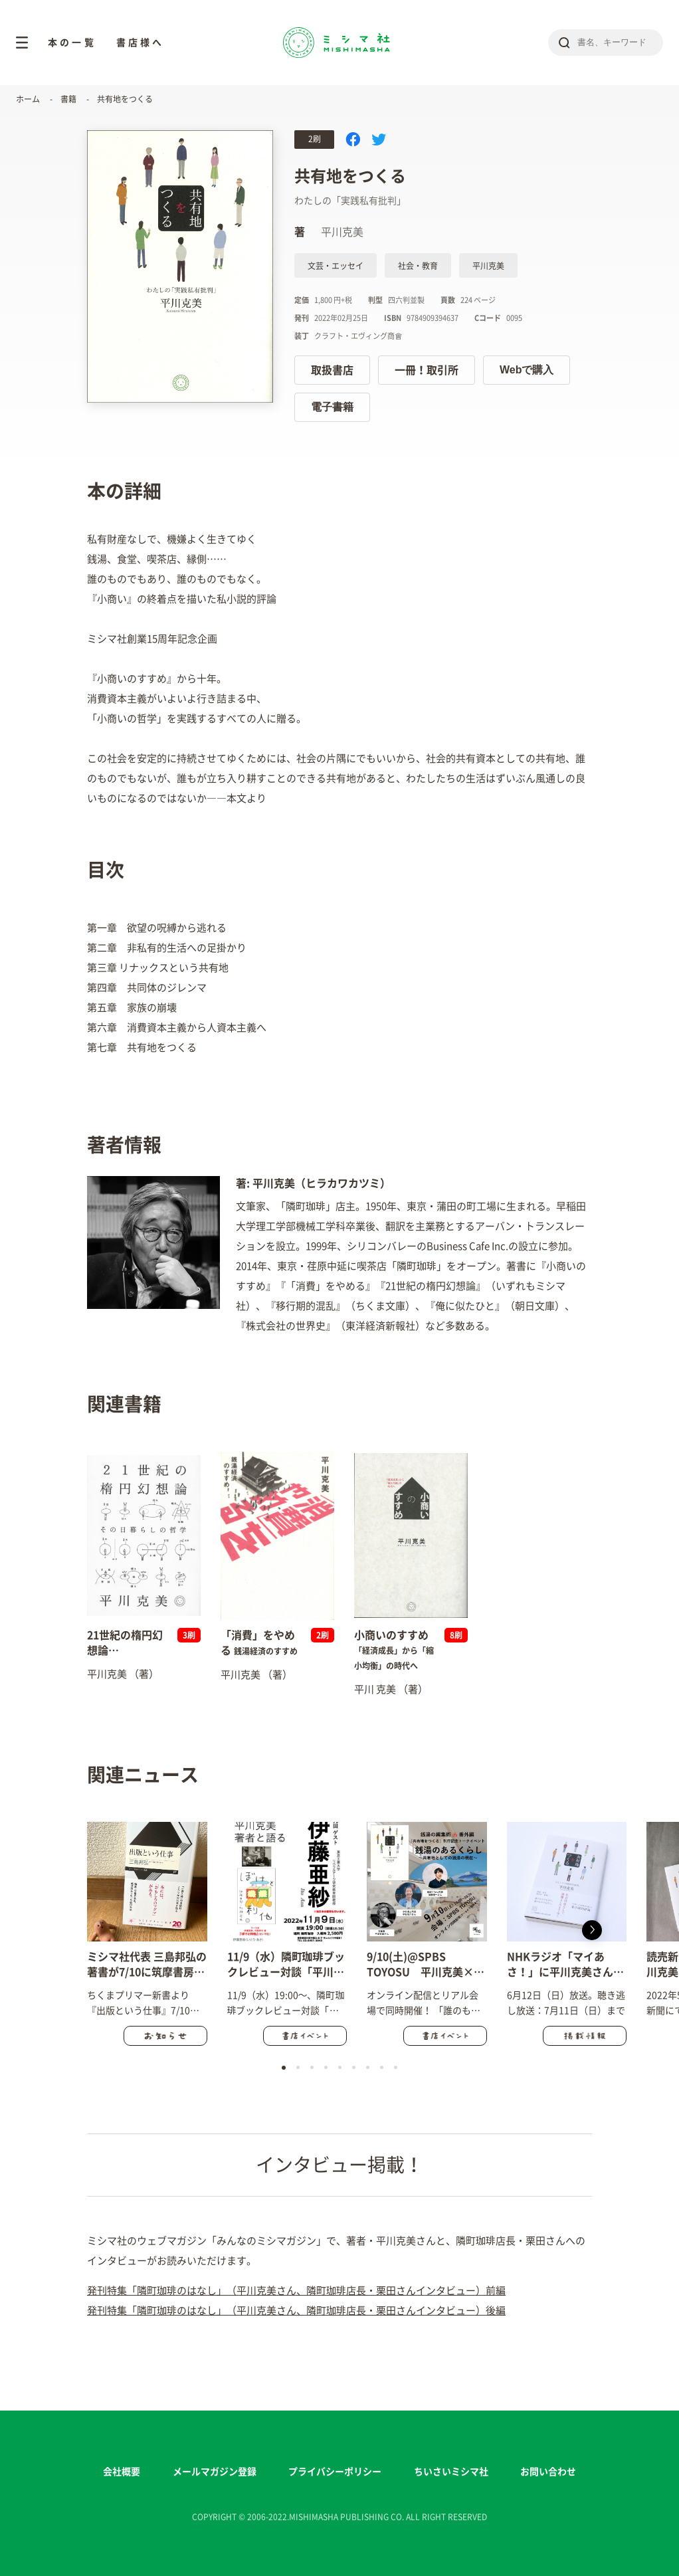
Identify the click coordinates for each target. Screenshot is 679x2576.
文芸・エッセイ (335, 266)
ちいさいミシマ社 (451, 2471)
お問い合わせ (548, 2471)
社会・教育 (418, 266)
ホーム (28, 99)
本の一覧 (72, 42)
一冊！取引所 (426, 370)
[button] (592, 1930)
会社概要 (121, 2471)
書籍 (68, 99)
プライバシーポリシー (334, 2471)
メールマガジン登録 (214, 2471)
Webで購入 (526, 369)
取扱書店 (332, 370)
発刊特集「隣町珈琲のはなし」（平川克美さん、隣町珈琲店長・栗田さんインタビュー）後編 (296, 2311)
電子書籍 (332, 407)
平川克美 (488, 266)
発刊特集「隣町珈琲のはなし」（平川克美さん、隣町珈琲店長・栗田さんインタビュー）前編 (296, 2291)
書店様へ (140, 42)
